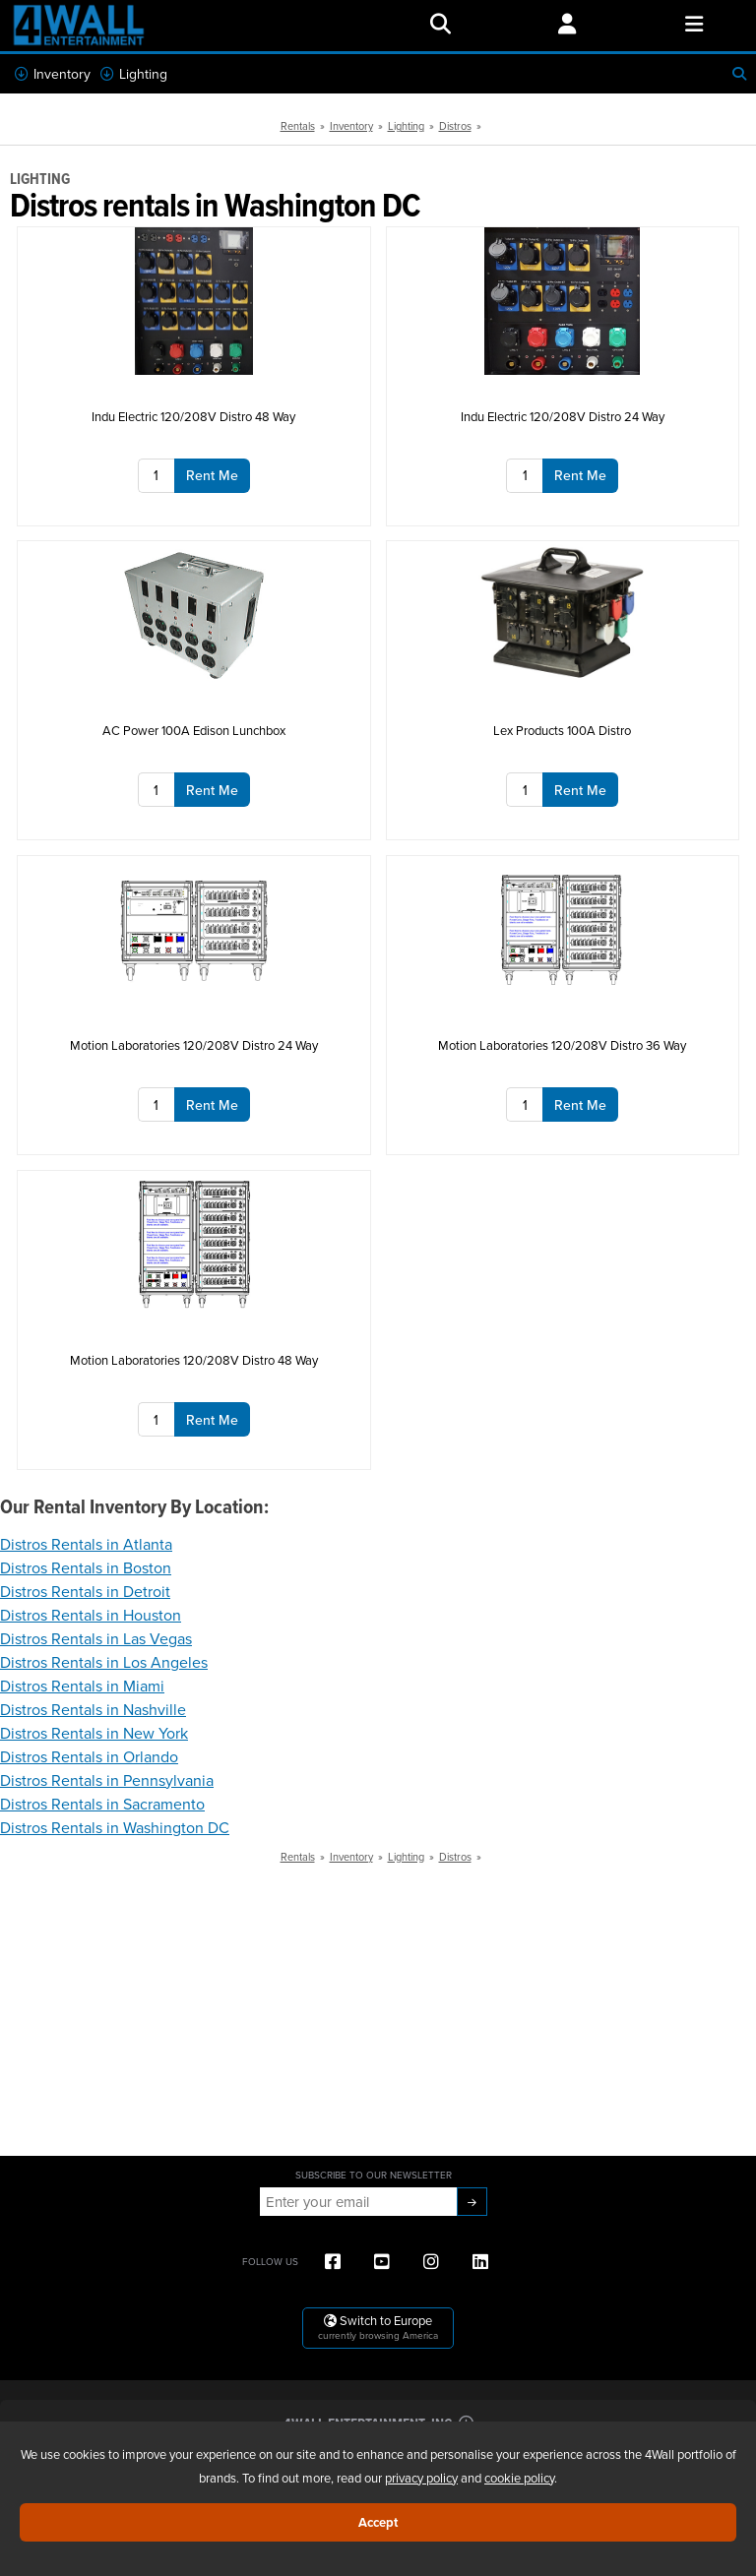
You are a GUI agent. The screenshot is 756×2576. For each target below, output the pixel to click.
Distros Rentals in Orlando (89, 1756)
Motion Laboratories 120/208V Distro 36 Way (562, 1045)
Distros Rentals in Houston (90, 1614)
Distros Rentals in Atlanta (86, 1544)
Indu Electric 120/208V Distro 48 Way (193, 416)
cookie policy (519, 2477)
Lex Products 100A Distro (562, 730)
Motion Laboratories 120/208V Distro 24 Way (194, 1045)
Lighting (133, 74)
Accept (378, 2522)
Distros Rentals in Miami (82, 1685)
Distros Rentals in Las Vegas (96, 1638)
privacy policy (421, 2477)
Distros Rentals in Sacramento (102, 1803)
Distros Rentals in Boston (85, 1567)
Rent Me (212, 475)
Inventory (53, 74)
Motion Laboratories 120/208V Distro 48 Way (194, 1360)
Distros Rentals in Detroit (85, 1591)
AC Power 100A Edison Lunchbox (193, 730)
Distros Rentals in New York (94, 1733)
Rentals (298, 126)
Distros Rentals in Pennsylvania (107, 1780)
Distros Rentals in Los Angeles (104, 1662)
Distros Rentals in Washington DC (114, 1827)
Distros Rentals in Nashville (93, 1709)
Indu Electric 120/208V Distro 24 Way (562, 416)
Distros (455, 126)
